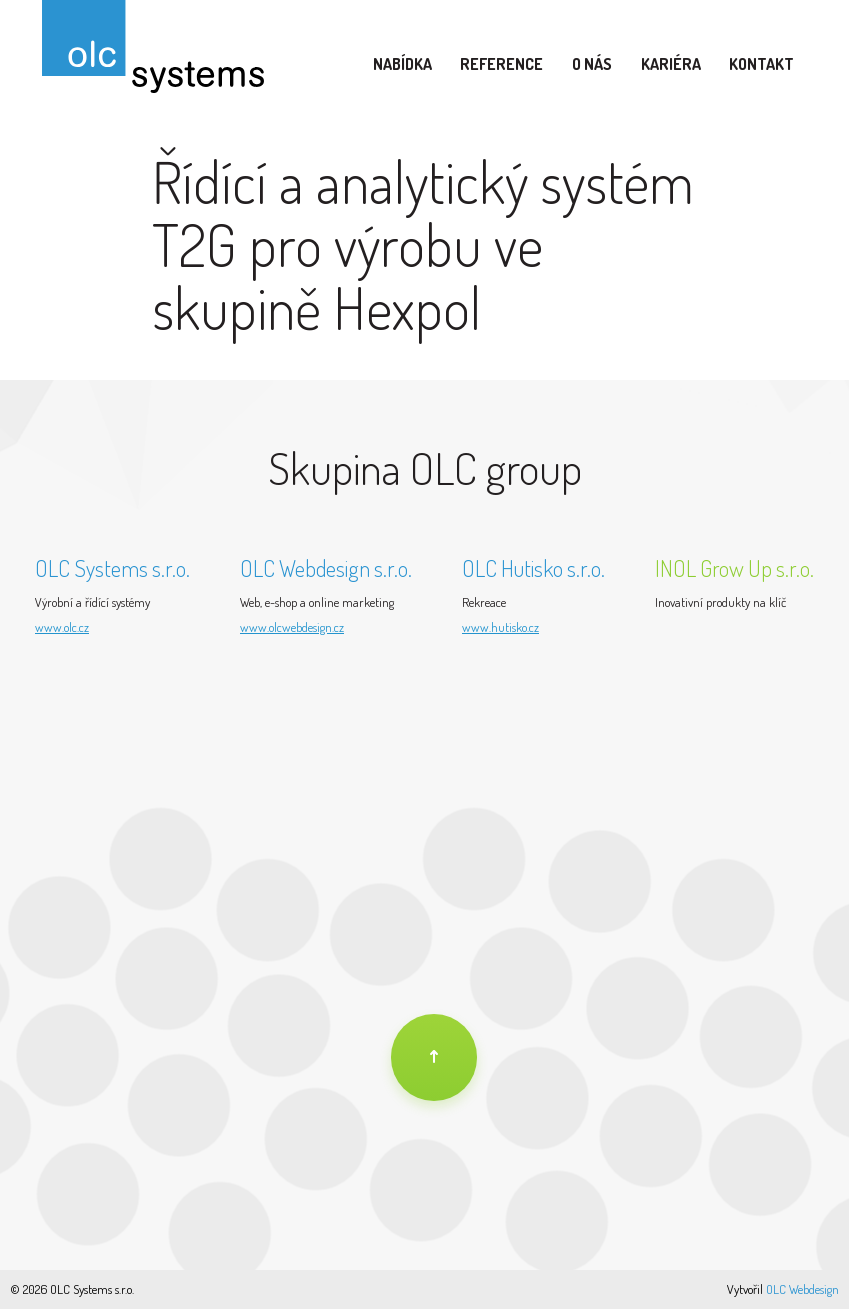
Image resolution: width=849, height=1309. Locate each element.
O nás (592, 64)
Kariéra (671, 64)
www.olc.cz (62, 627)
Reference (501, 64)
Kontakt (761, 64)
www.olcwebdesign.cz (292, 627)
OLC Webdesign (802, 1289)
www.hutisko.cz (500, 627)
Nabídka (402, 64)
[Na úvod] (434, 1057)
